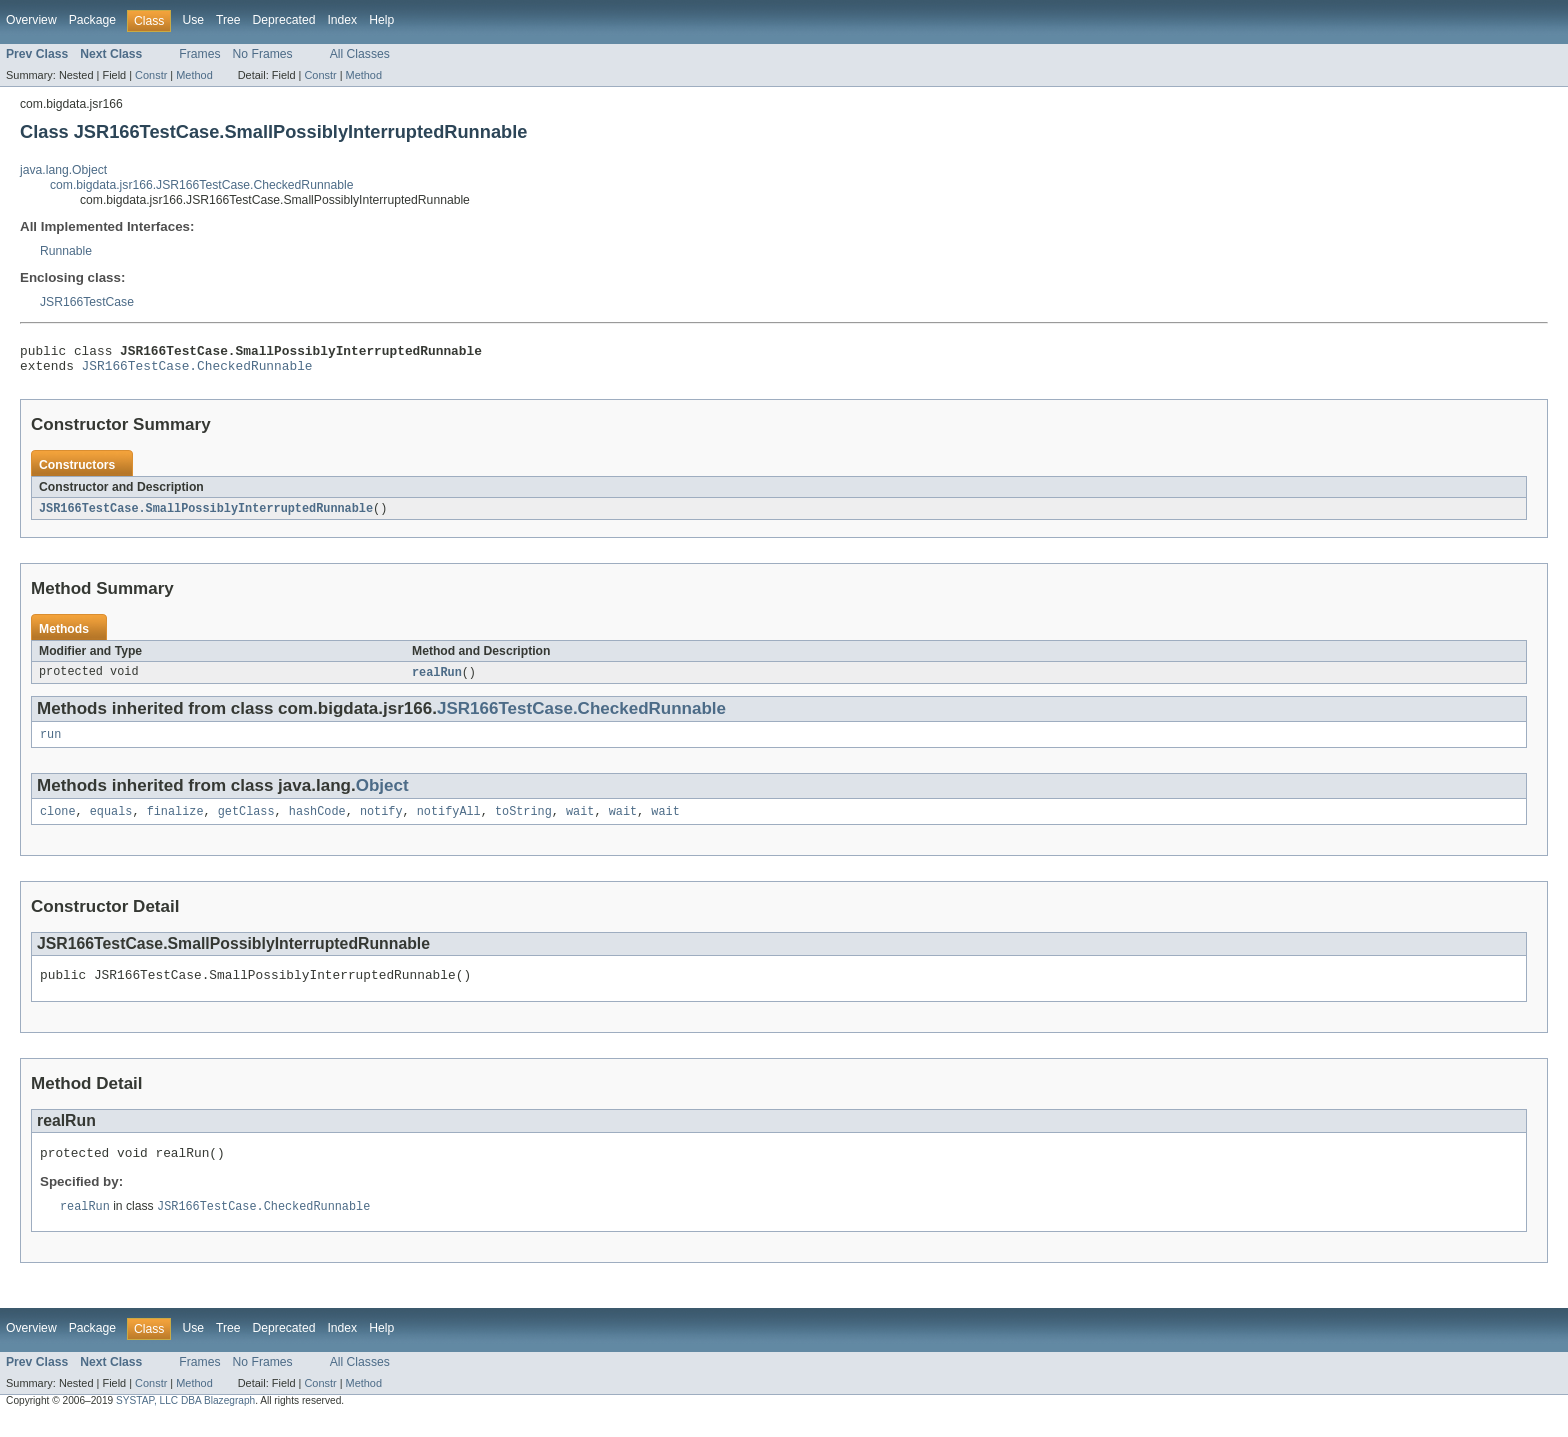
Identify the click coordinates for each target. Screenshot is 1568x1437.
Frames (199, 54)
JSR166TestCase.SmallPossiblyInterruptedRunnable (206, 515)
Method (194, 75)
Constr (151, 75)
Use (193, 20)
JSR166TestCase (87, 302)
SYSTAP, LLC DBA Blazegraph (185, 1419)
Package (92, 20)
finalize (175, 823)
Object (382, 795)
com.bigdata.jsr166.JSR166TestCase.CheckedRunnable (201, 185)
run (50, 744)
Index (342, 20)
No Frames (263, 54)
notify (381, 823)
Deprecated (284, 20)
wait (580, 823)
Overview (31, 20)
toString (523, 823)
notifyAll (449, 823)
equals (111, 823)
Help (381, 20)
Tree (228, 20)
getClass (246, 823)
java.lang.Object (63, 170)
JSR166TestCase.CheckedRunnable (197, 371)
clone (58, 823)
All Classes (360, 54)
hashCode (317, 823)
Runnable (66, 251)
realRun (437, 680)
